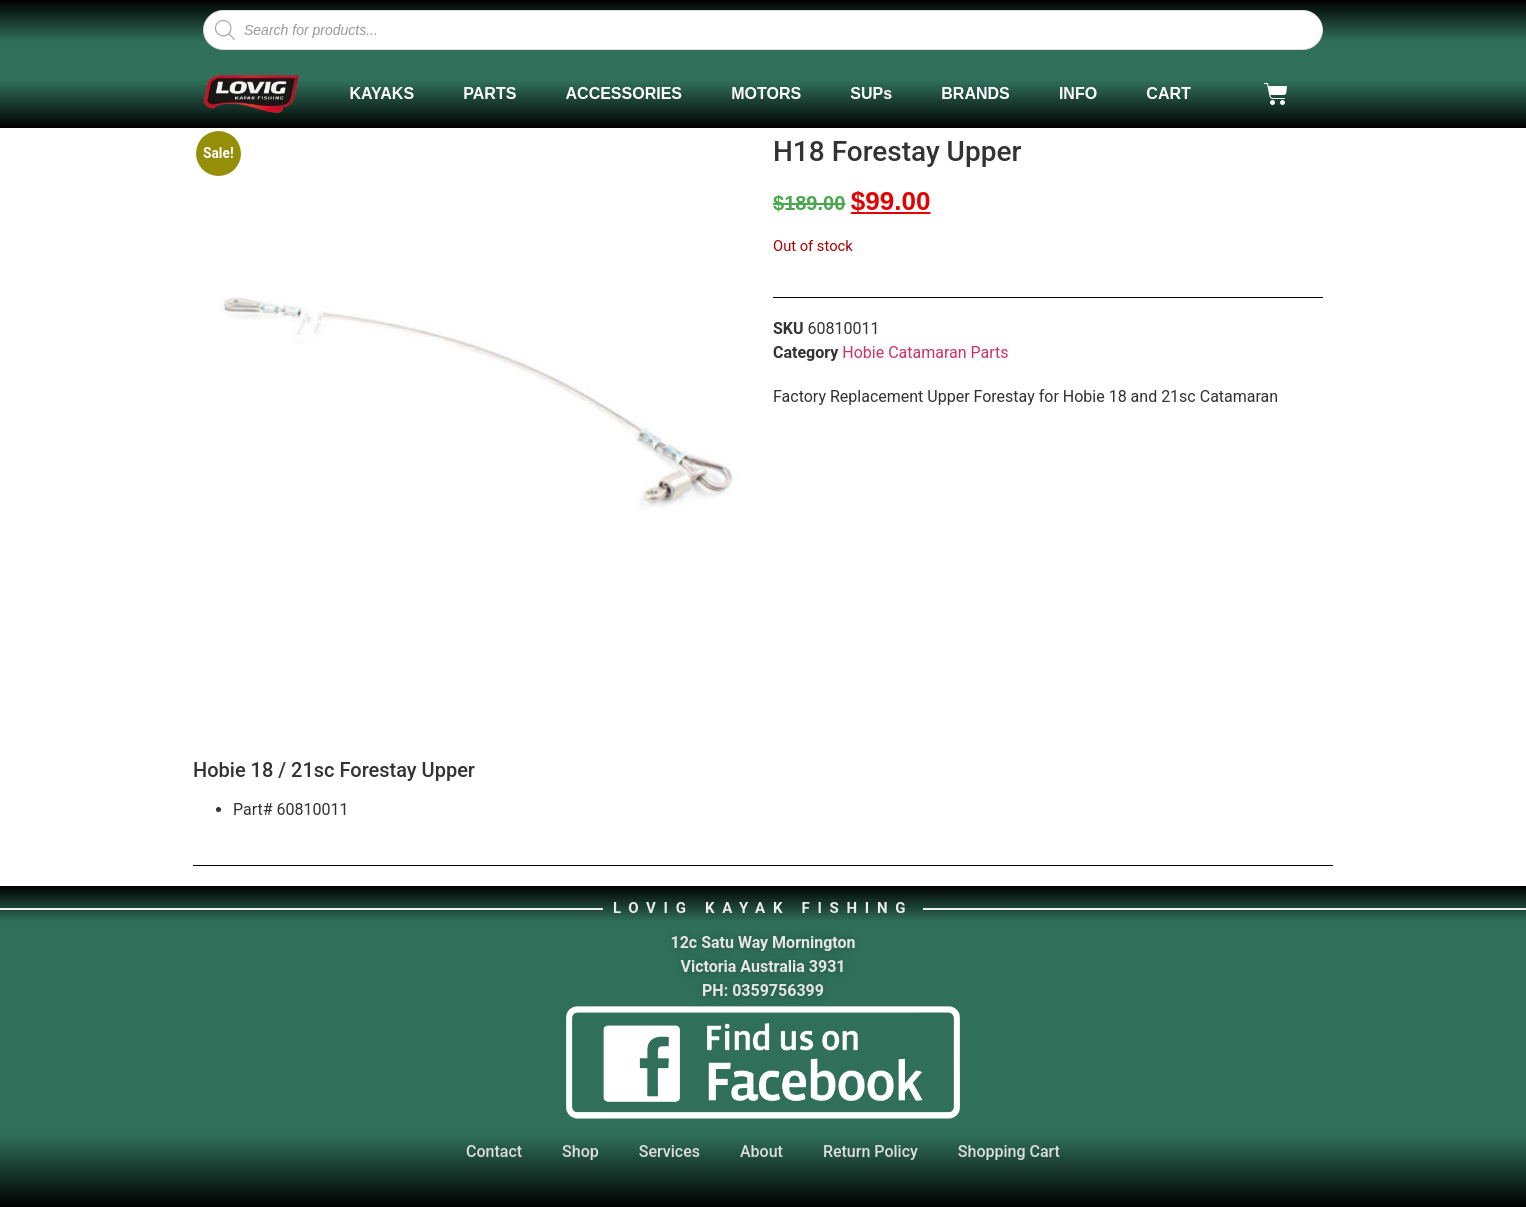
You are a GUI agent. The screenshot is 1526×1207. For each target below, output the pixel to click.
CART (1168, 93)
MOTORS (766, 93)
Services (669, 1151)
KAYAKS (381, 93)
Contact (494, 1151)
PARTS (489, 93)
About (761, 1151)
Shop (580, 1151)
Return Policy (870, 1151)
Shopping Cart (1009, 1151)
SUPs (871, 93)
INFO (1078, 93)
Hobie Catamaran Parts (925, 352)
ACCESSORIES (624, 93)
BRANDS (975, 93)
